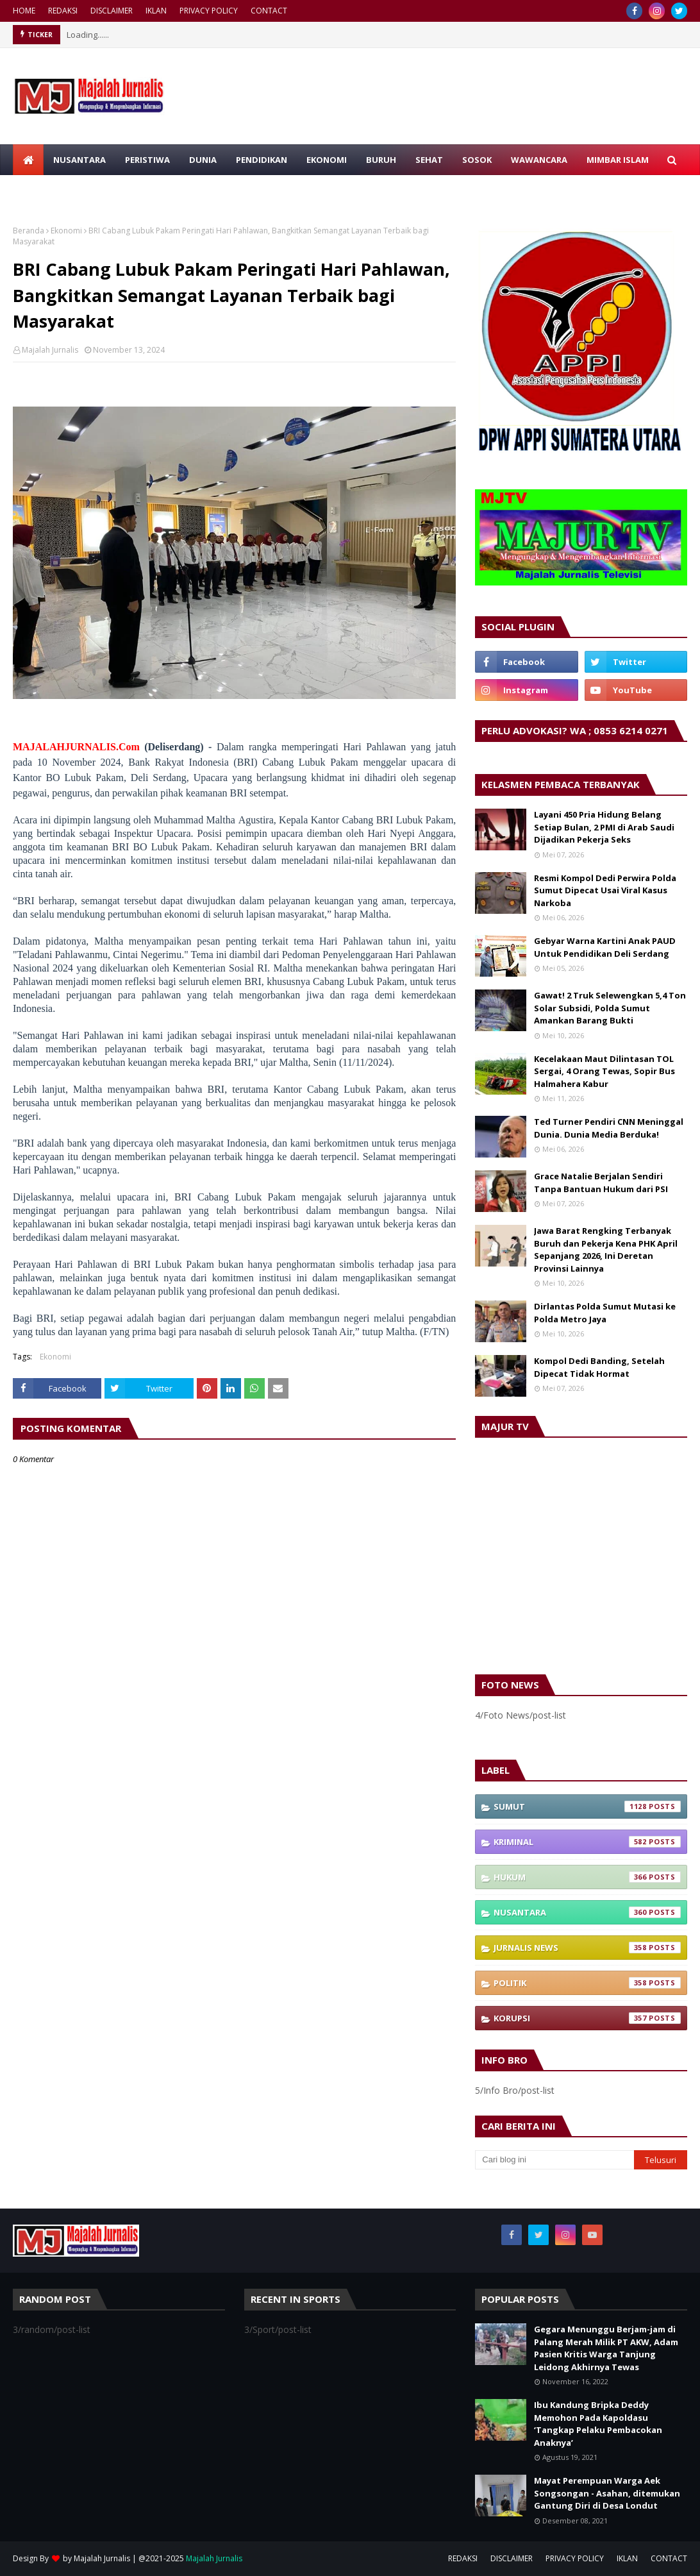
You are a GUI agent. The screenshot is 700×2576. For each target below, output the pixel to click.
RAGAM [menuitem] (37, 190)
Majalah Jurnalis (50, 349)
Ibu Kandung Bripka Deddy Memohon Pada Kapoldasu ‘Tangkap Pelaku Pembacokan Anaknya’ (598, 2423)
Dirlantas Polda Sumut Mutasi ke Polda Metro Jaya (605, 1313)
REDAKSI (63, 10)
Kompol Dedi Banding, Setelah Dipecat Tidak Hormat (599, 1367)
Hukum (587, 1877)
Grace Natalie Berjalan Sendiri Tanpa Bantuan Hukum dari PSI (601, 1182)
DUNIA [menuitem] (203, 159)
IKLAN (156, 10)
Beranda (28, 230)
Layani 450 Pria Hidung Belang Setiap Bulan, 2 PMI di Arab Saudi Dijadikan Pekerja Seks (604, 827)
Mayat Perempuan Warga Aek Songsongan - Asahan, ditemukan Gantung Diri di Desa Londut (607, 2493)
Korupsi (587, 2018)
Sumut (587, 1806)
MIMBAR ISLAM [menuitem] (618, 159)
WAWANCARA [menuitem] (539, 159)
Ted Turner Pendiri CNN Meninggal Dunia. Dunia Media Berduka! (608, 1128)
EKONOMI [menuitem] (326, 159)
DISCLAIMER (111, 10)
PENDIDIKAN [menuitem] (261, 159)
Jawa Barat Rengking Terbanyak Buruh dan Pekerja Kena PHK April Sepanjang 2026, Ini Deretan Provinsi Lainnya (606, 1249)
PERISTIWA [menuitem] (147, 159)
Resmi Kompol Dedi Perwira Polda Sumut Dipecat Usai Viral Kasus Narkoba (605, 890)
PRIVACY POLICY (208, 10)
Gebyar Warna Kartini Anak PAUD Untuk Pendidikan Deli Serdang (605, 947)
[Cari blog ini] (554, 2159)
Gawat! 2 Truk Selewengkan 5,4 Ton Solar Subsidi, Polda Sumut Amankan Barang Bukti (610, 1007)
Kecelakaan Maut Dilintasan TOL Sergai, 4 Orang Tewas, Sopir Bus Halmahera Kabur (604, 1071)
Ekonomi (66, 230)
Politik (587, 1983)
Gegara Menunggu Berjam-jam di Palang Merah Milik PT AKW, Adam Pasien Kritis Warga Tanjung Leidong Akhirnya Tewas (606, 2348)
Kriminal (587, 1842)
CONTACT (269, 10)
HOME (24, 10)
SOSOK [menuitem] (477, 159)
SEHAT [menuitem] (429, 159)
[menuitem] (28, 159)
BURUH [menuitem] (381, 159)
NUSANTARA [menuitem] (79, 159)
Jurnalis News (587, 1947)
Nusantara (587, 1912)
